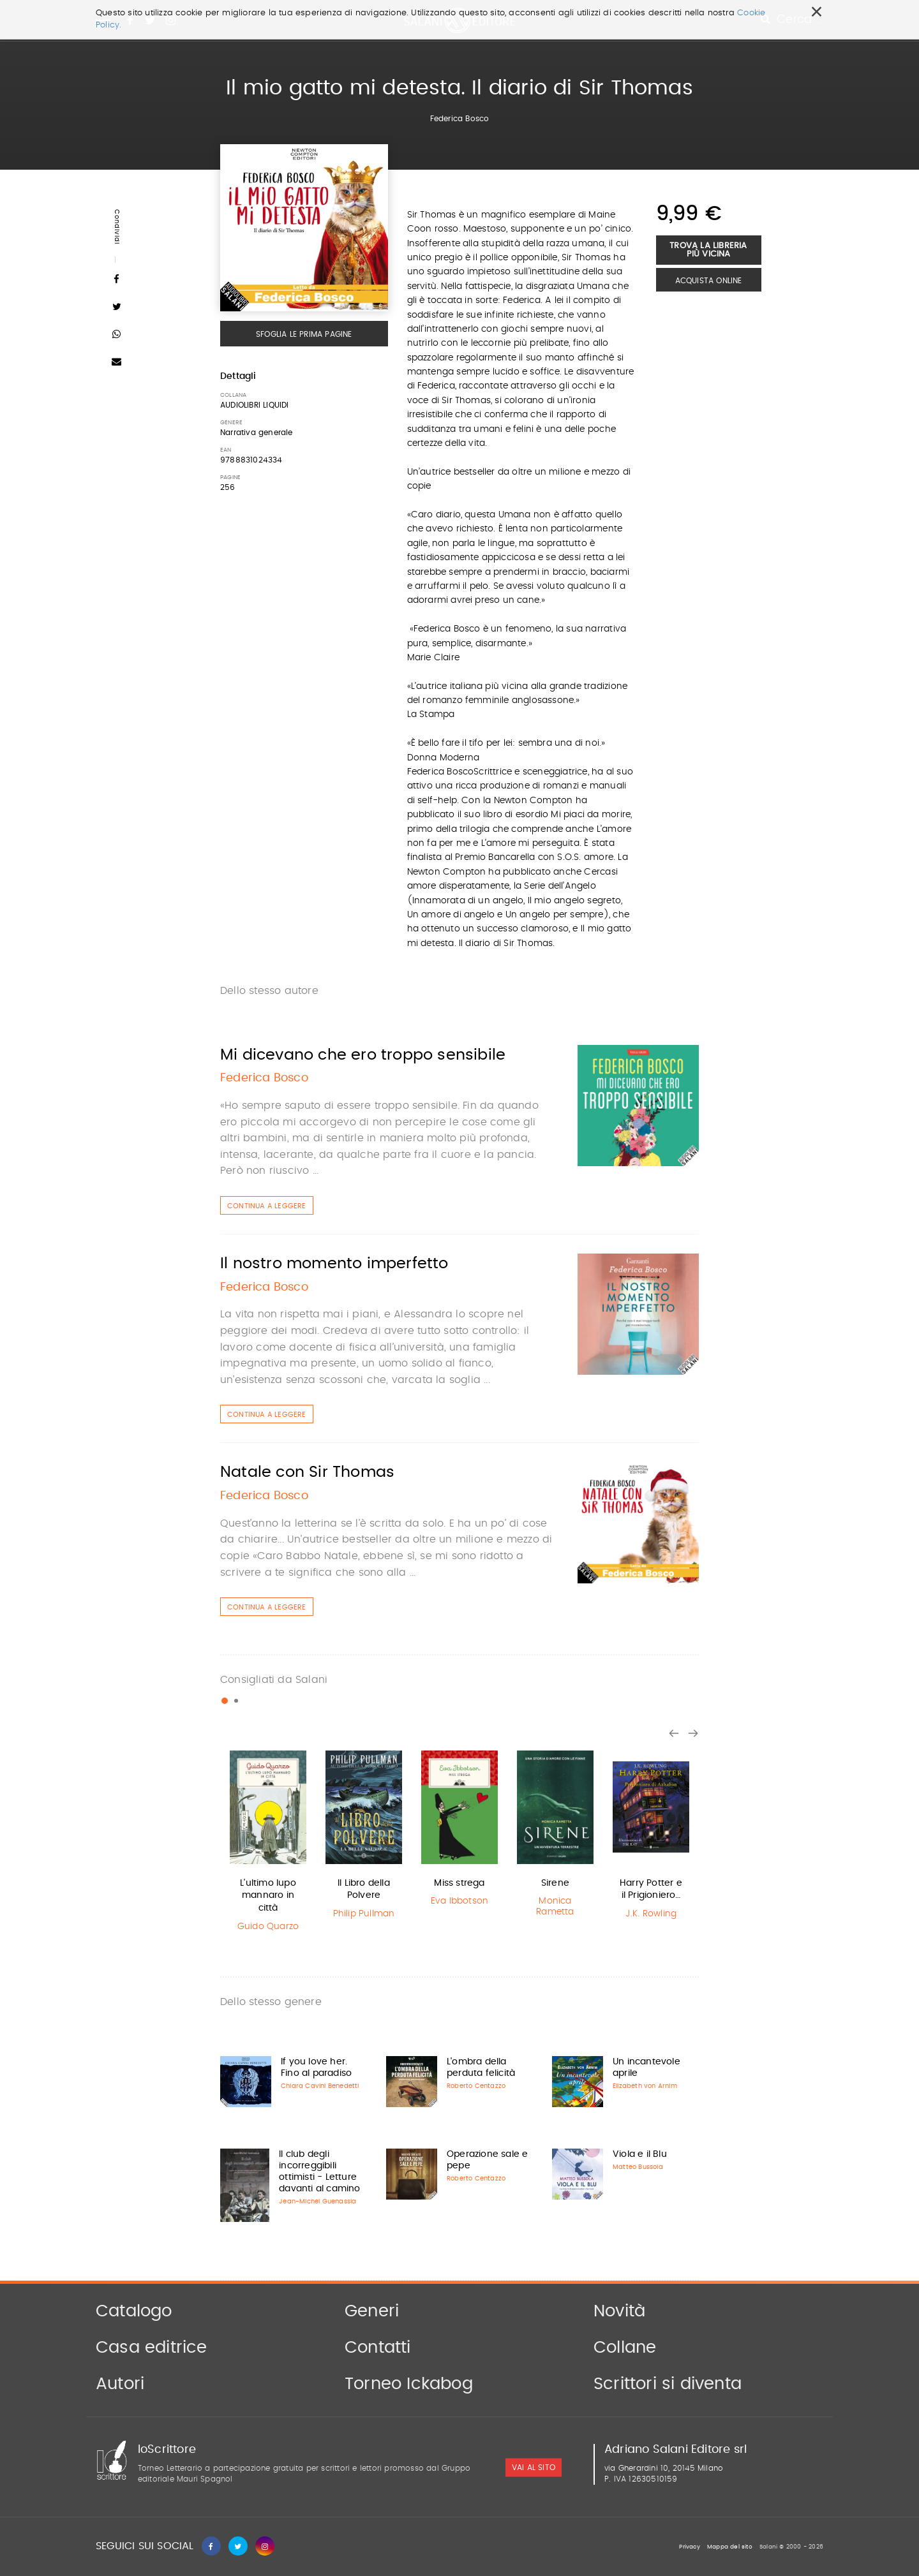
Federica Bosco (459, 118)
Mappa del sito (729, 2547)
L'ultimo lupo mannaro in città (268, 1896)
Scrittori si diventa (668, 2384)
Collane (625, 2347)
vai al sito (533, 2467)
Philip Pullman (364, 1913)
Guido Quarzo (268, 1926)
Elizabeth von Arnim (645, 2086)
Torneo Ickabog (409, 2384)
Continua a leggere (266, 1206)
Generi (372, 2311)
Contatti (378, 2347)
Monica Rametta (555, 1906)
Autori (120, 2384)
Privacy (689, 2547)
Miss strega (459, 1883)
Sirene (555, 1883)
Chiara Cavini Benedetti (320, 2086)
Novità (619, 2311)
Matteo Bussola (638, 2167)
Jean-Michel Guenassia (317, 2201)
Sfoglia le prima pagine (304, 334)
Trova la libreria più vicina (708, 250)
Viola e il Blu (640, 2154)
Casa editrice (151, 2347)
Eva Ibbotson (459, 1901)
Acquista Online (708, 281)
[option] (268, 1843)
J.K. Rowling (650, 1913)
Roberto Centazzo (476, 2086)
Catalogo (134, 2311)
